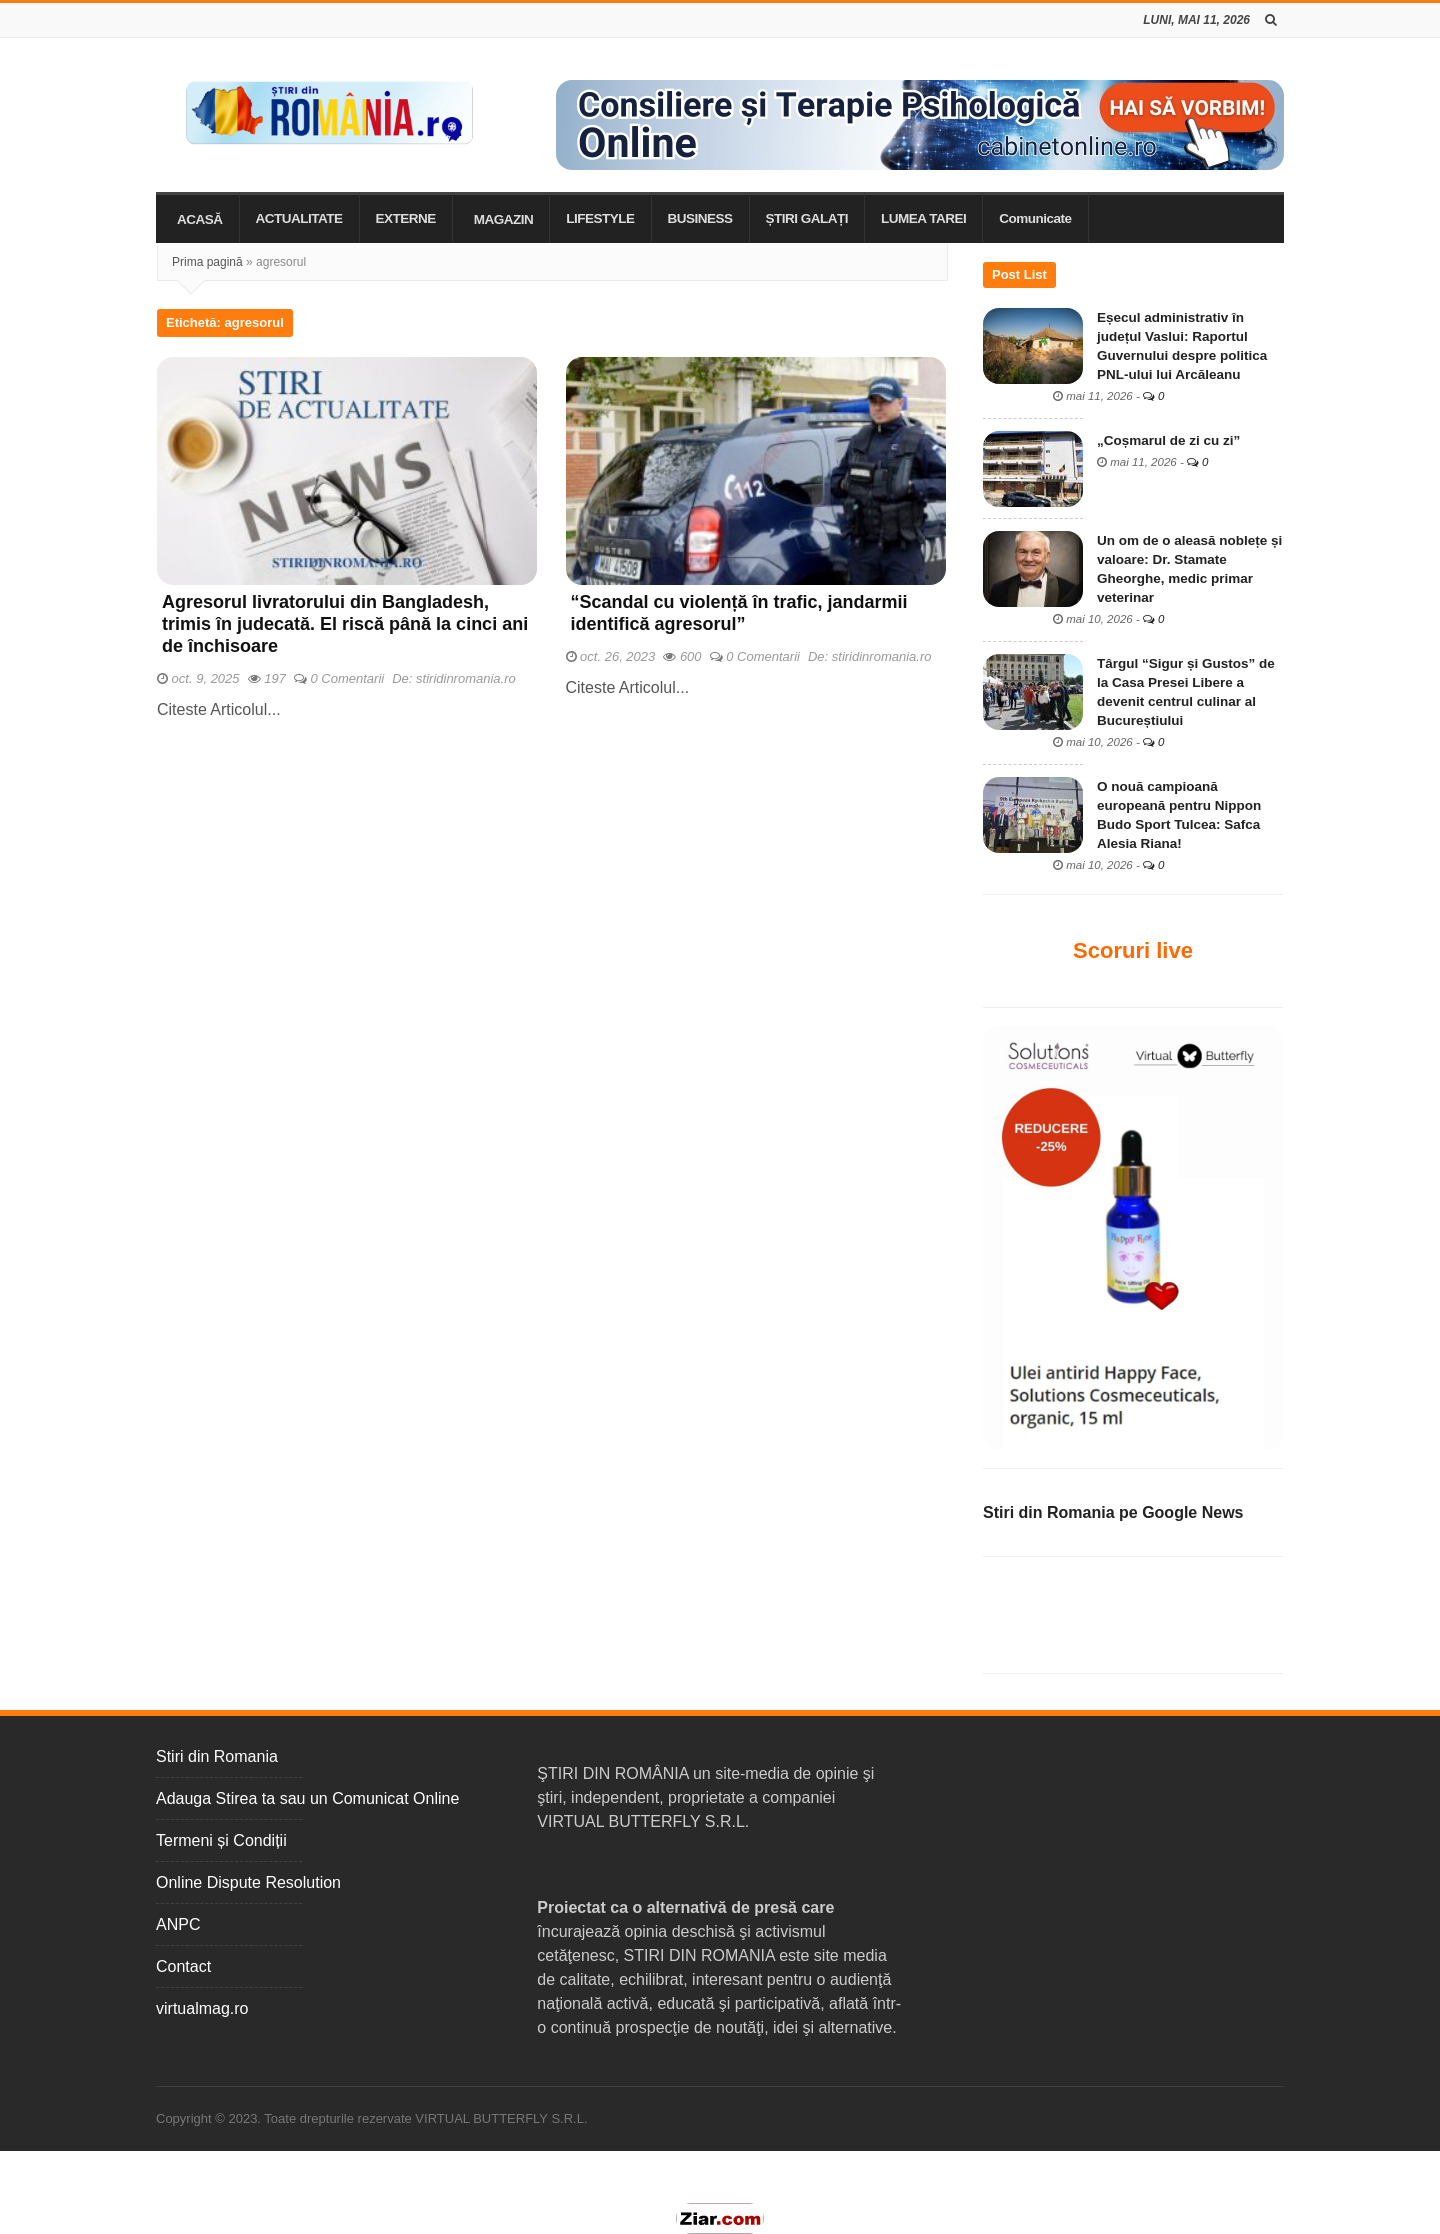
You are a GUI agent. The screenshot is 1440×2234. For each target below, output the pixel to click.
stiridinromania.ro (466, 678)
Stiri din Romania (217, 1756)
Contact (183, 1966)
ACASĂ (200, 219)
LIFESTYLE (600, 218)
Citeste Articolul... (219, 709)
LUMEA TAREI (923, 218)
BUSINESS (700, 218)
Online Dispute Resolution (248, 1882)
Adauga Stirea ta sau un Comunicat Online (307, 1798)
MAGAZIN (504, 219)
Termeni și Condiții (221, 1840)
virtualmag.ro (202, 2008)
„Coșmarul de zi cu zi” (1168, 440)
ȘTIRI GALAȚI (807, 218)
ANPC (178, 1924)
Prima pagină (207, 262)
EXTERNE (406, 218)
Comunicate (1035, 218)
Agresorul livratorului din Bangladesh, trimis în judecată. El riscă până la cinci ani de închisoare (345, 624)
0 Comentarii (348, 678)
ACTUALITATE (299, 218)
